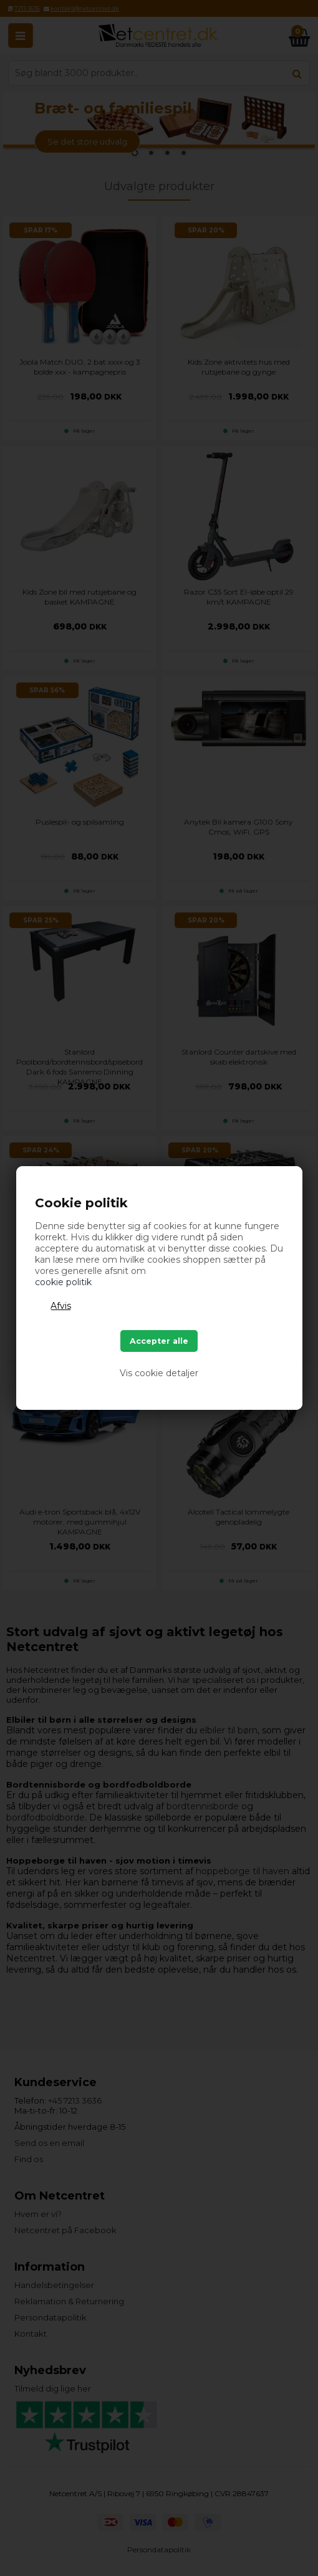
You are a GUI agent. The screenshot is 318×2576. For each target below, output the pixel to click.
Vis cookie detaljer (159, 1373)
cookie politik (63, 1282)
